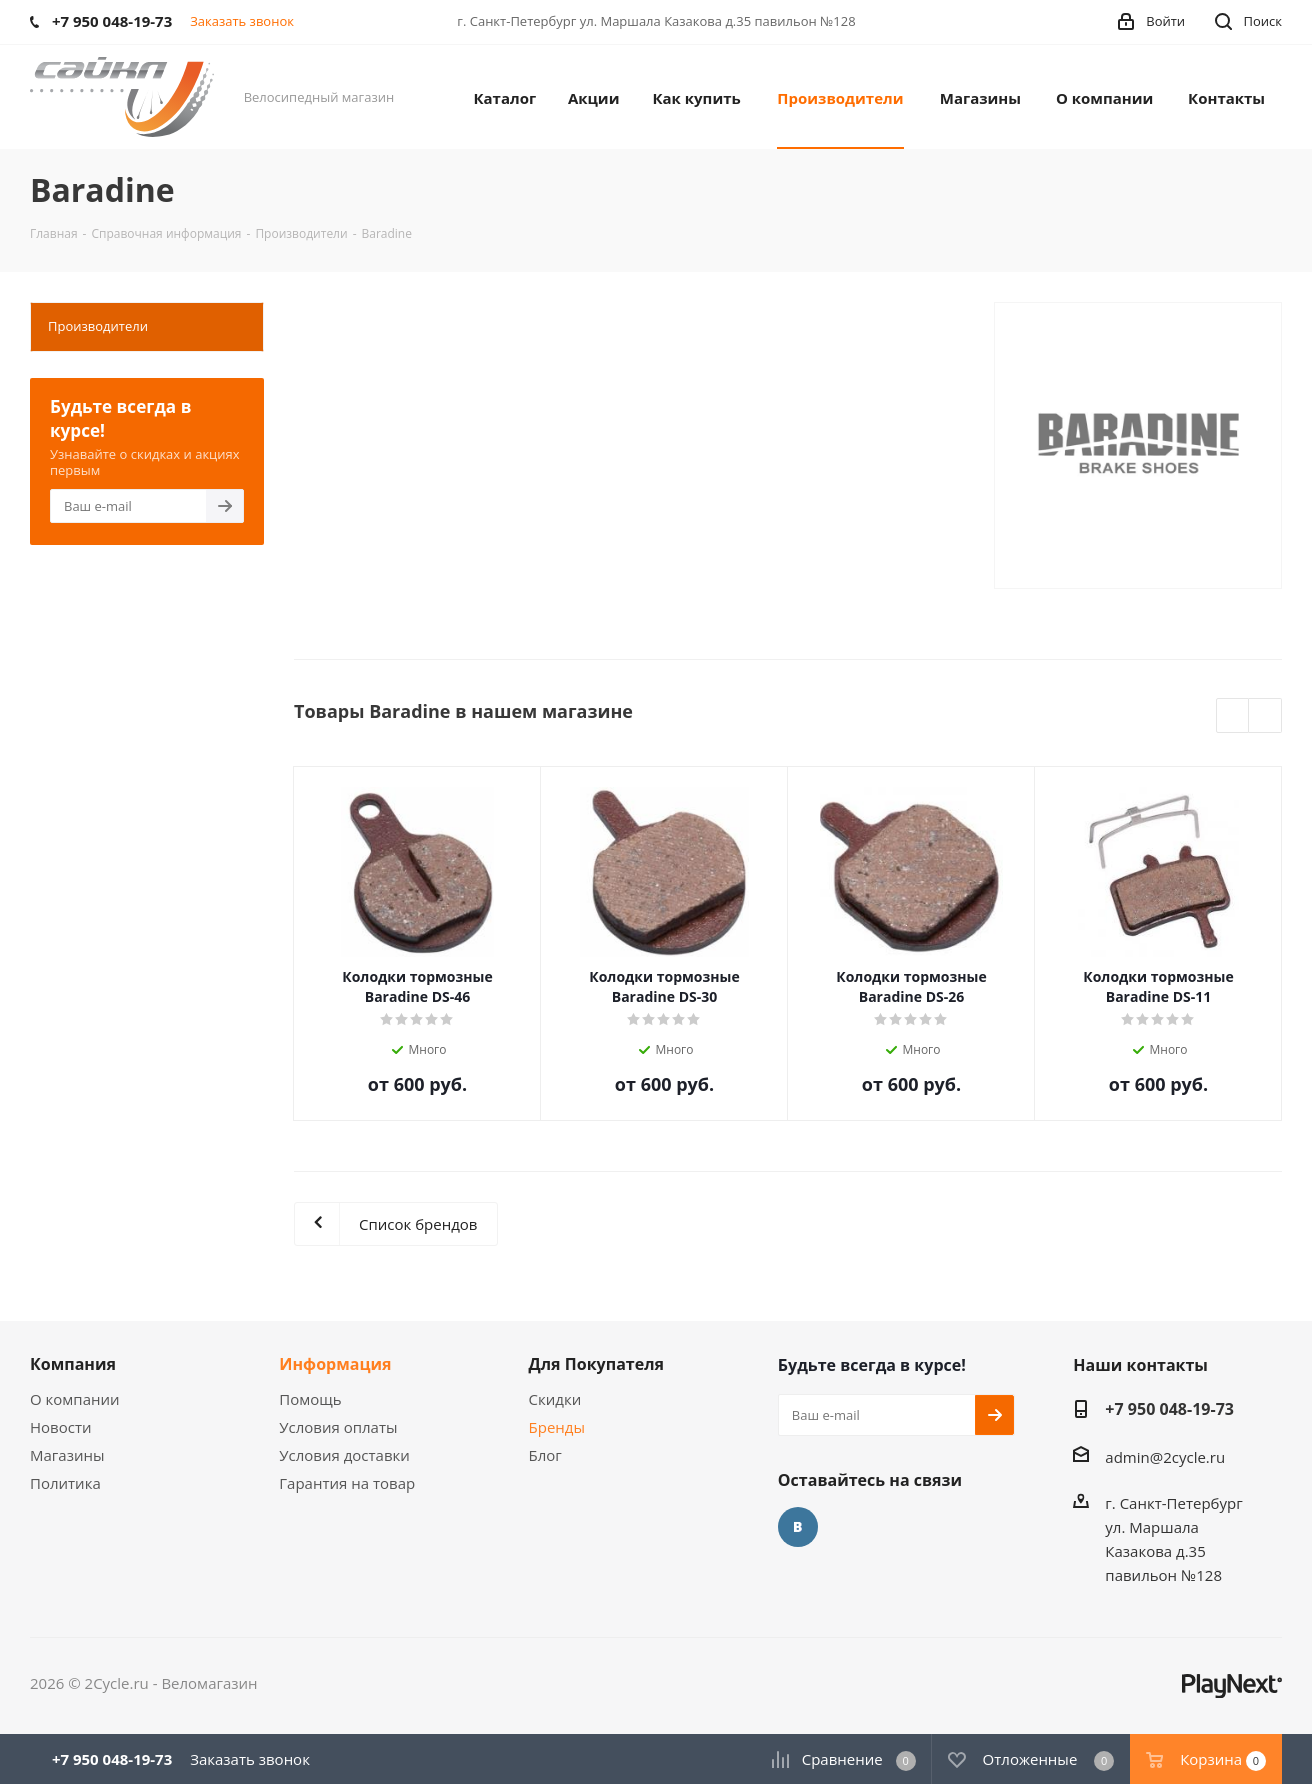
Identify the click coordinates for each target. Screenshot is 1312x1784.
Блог (545, 1455)
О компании (75, 1399)
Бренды (557, 1427)
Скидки (555, 1399)
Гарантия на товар (347, 1483)
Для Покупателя (597, 1364)
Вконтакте (798, 1527)
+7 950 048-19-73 (1169, 1409)
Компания (73, 1364)
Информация (335, 1364)
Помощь (310, 1399)
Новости (61, 1427)
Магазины (67, 1455)
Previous (1233, 716)
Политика (65, 1483)
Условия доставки (344, 1455)
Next (1265, 716)
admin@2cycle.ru (1165, 1457)
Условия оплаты (338, 1427)
